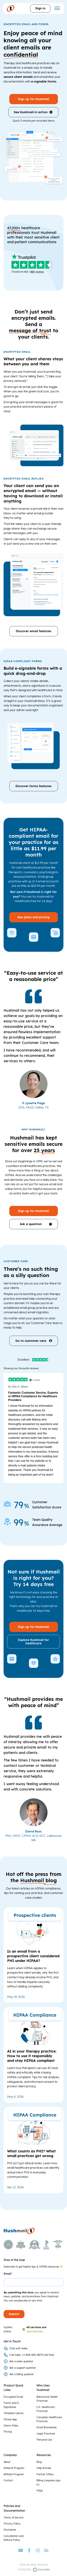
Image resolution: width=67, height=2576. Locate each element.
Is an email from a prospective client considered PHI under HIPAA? (33, 1956)
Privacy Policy (12, 2523)
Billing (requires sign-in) (48, 2482)
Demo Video (11, 2425)
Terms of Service (13, 2517)
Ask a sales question (21, 2361)
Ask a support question (22, 2367)
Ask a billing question (21, 2374)
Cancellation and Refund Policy (14, 2538)
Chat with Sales (18, 2348)
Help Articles (43, 2468)
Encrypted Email (13, 2396)
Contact (8, 2480)
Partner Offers (45, 2474)
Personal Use (44, 2439)
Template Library (14, 2413)
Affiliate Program (14, 2474)
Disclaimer (10, 2529)
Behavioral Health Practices (47, 2398)
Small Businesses (46, 2427)
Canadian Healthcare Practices (49, 2419)
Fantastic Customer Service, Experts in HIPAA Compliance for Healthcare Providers (33, 1396)
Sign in (40, 8)
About (7, 2462)
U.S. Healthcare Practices (45, 2409)
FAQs (39, 2490)
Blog (39, 2462)
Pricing (8, 2431)
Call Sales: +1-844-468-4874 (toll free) (31, 2354)
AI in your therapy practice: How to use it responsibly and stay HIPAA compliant (31, 2056)
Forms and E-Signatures (12, 2404)
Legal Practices (45, 2433)
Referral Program (14, 2468)
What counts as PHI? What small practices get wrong (31, 2153)
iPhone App (10, 2419)
